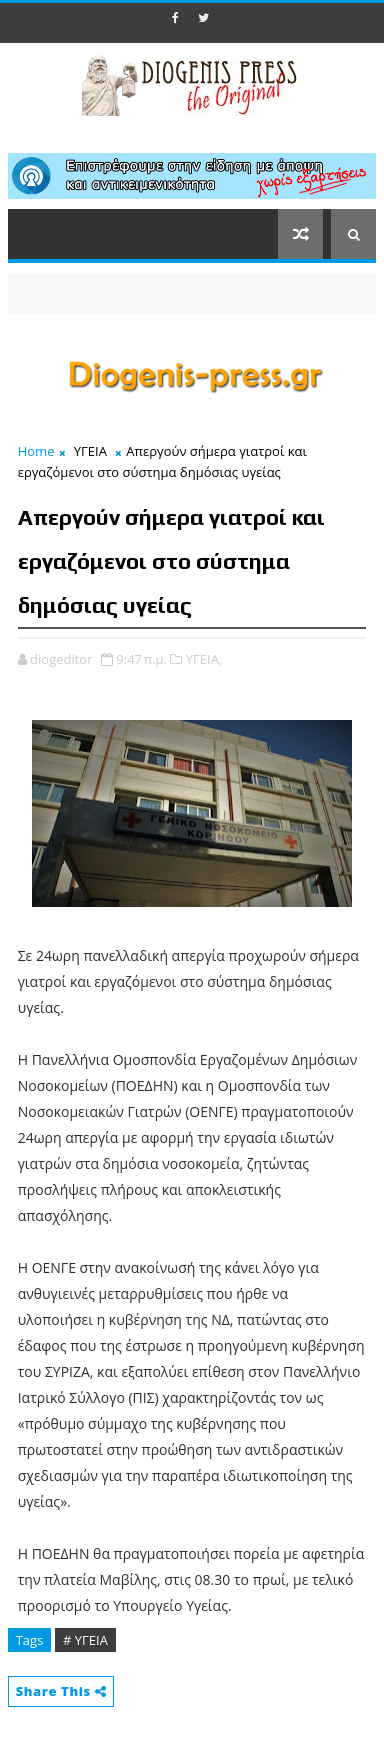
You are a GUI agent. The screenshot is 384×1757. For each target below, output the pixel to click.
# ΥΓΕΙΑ (85, 1640)
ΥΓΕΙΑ (90, 451)
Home (36, 451)
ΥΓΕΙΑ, (204, 659)
